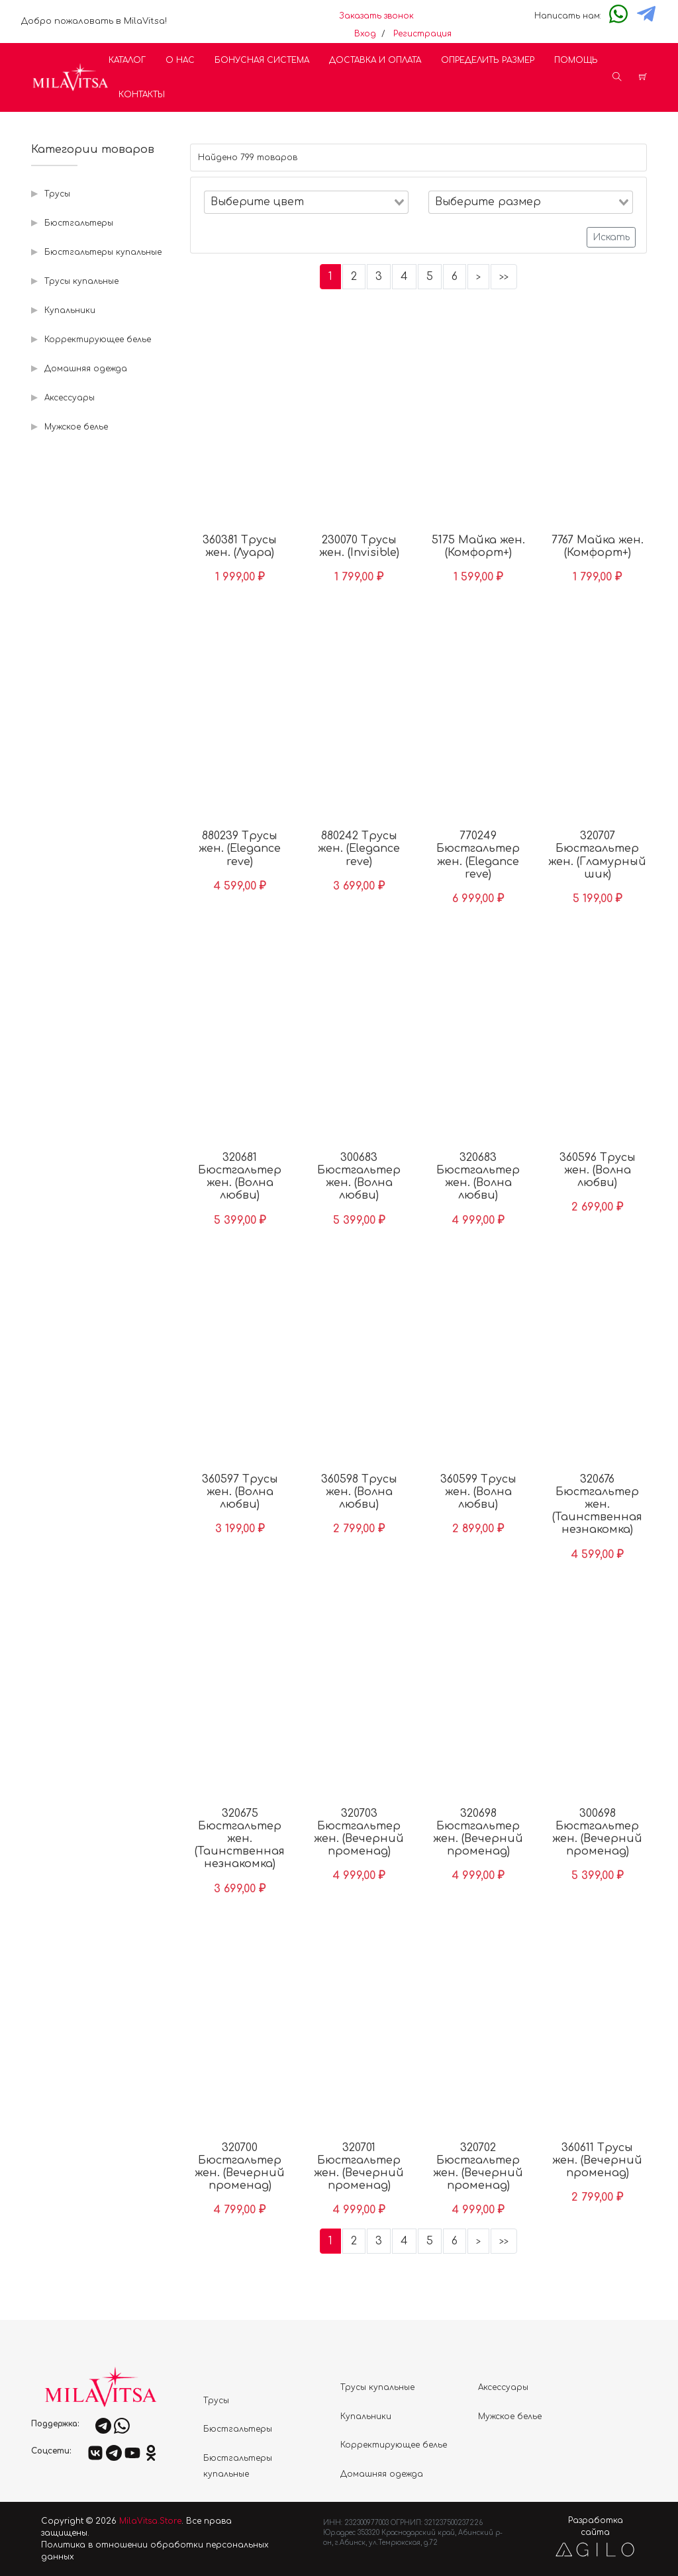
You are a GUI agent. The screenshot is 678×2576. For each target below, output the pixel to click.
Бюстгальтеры (78, 223)
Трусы (57, 194)
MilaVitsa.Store (150, 2521)
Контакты (142, 94)
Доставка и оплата (375, 60)
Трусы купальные (81, 281)
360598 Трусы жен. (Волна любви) (359, 1491)
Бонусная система (262, 60)
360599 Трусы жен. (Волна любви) (478, 1491)
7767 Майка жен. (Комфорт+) (598, 546)
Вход (365, 33)
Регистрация (422, 33)
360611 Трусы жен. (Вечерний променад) (597, 2160)
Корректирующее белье (97, 339)
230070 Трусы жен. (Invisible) (359, 546)
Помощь (576, 60)
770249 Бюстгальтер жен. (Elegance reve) (478, 855)
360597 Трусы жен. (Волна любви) (240, 1491)
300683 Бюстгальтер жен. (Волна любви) (359, 1177)
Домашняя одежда (85, 368)
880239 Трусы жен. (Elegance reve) (240, 848)
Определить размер (487, 60)
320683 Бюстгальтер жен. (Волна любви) (478, 1177)
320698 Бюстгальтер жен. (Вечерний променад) (478, 1833)
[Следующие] (478, 276)
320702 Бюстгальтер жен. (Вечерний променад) (478, 2167)
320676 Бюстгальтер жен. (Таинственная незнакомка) (597, 1504)
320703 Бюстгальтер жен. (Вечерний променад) (359, 1833)
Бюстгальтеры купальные (103, 252)
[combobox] (306, 202)
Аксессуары (69, 397)
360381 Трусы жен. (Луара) (240, 546)
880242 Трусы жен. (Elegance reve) (359, 848)
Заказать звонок (376, 16)
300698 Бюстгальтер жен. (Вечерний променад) (597, 1833)
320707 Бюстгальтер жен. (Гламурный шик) (597, 855)
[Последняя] (504, 276)
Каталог (127, 60)
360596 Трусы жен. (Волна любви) (597, 1170)
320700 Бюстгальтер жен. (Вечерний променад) (240, 2167)
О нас (180, 60)
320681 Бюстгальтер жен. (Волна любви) (239, 1177)
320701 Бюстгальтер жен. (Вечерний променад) (359, 2167)
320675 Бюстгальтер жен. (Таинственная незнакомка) (240, 1839)
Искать (611, 237)
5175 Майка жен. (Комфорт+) (478, 546)
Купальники (69, 310)
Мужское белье (76, 427)
